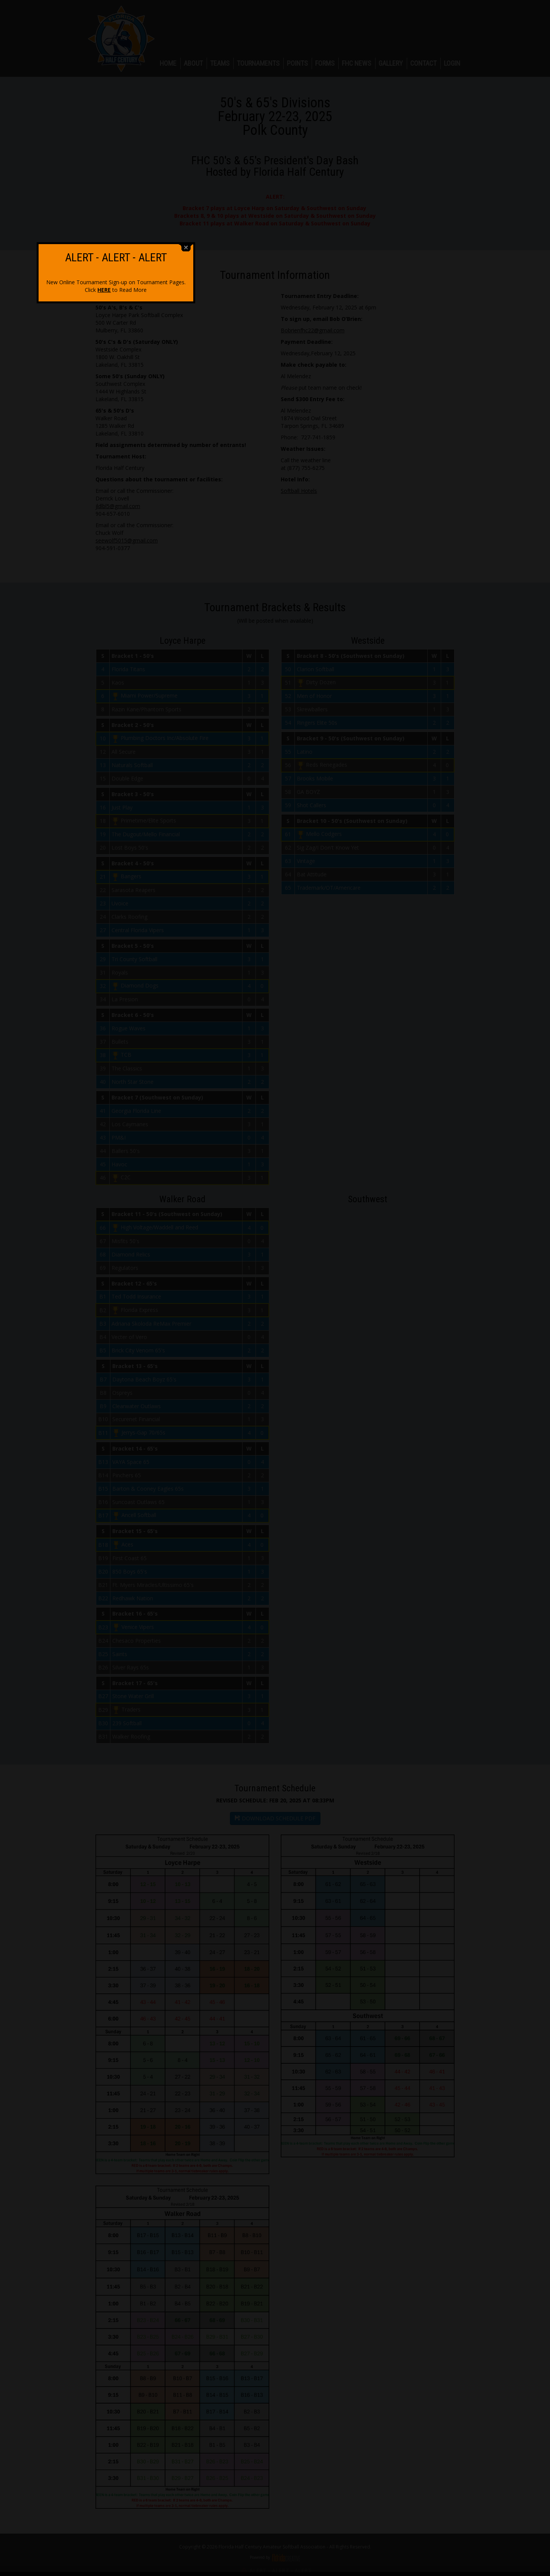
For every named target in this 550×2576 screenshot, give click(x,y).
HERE (263, 1309)
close (345, 1267)
